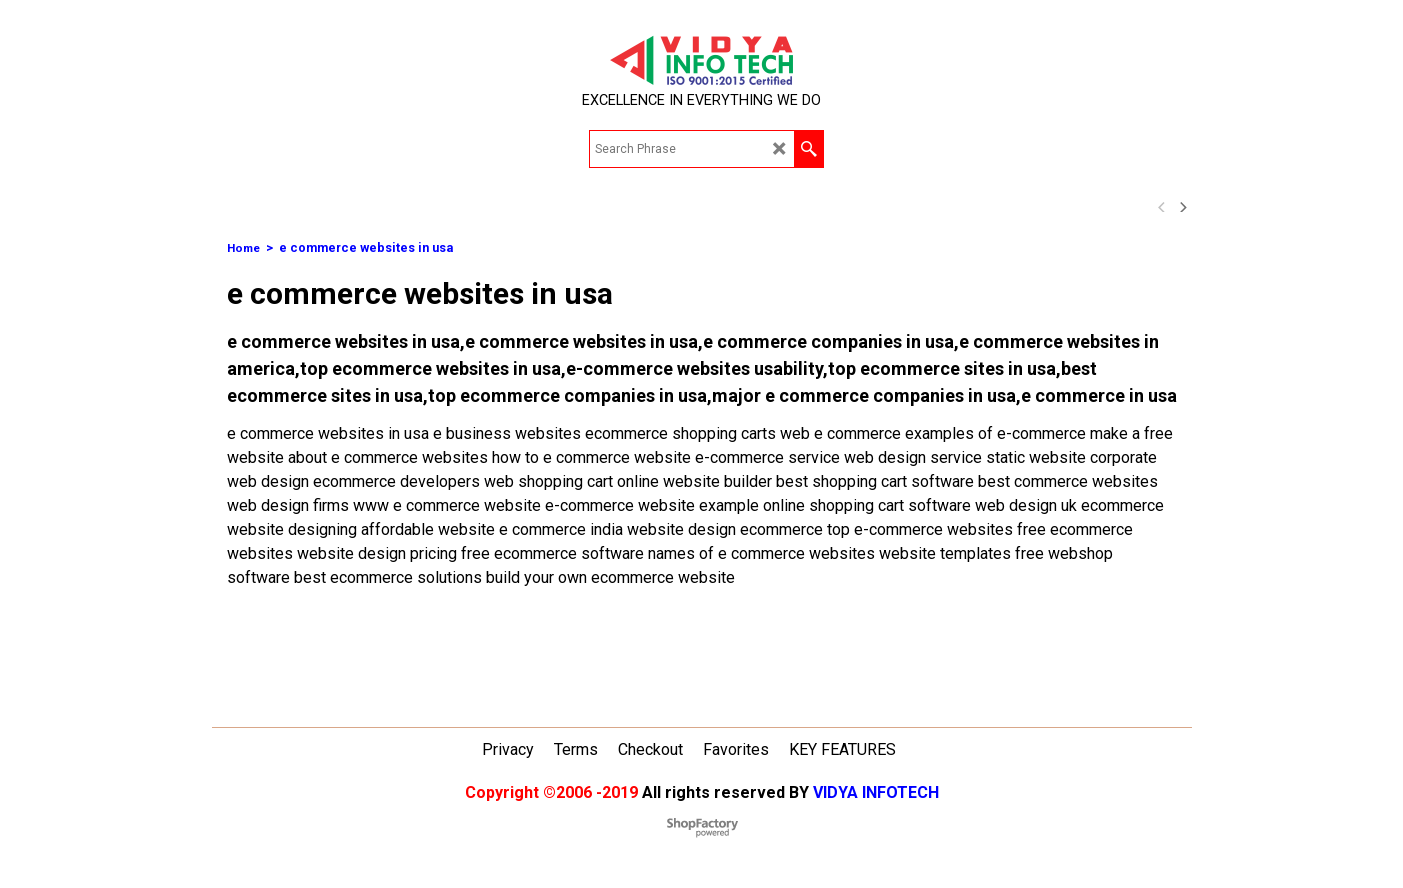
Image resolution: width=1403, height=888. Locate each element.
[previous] (1163, 207)
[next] (1183, 207)
